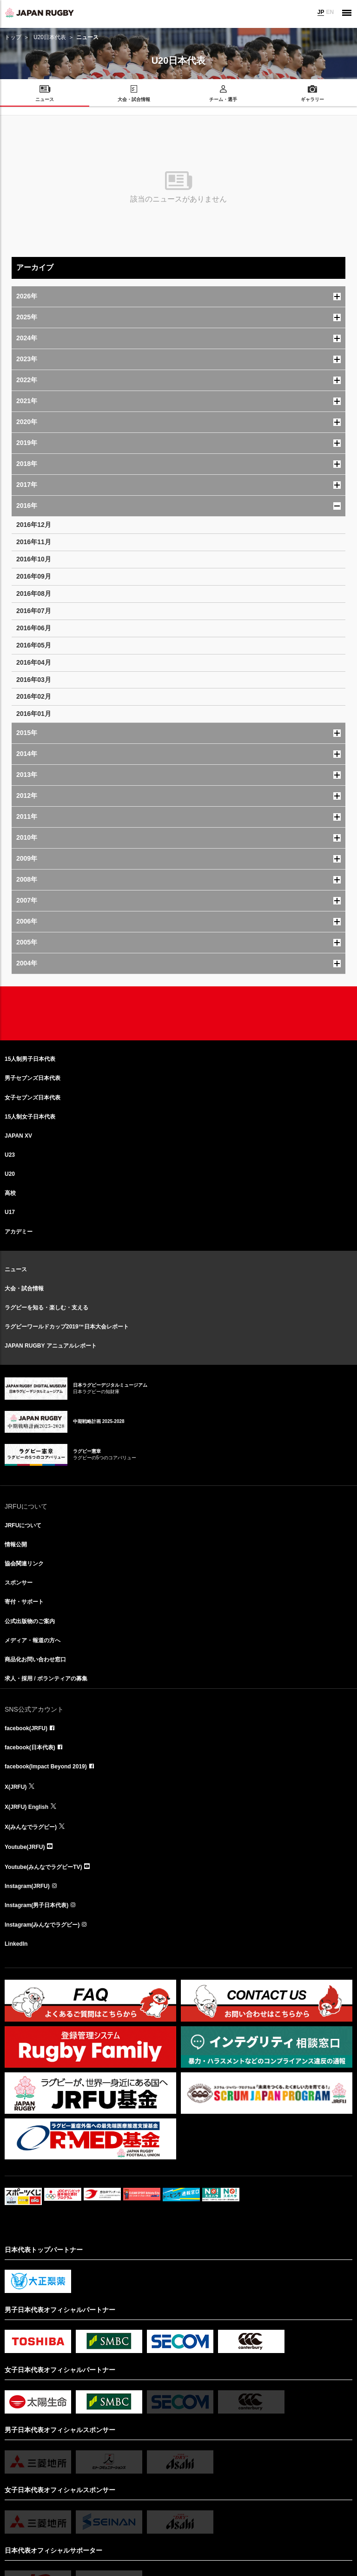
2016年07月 (33, 610)
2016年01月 (33, 713)
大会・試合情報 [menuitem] (134, 99)
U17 (10, 1212)
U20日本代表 (49, 37)
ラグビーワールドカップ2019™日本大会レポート (67, 1326)
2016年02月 (33, 696)
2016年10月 (33, 559)
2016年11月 (33, 542)
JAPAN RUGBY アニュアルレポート (51, 1345)
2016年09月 (33, 576)
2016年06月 (33, 628)
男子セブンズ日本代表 (32, 1078)
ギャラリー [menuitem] (312, 99)
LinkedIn (16, 1944)
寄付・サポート (24, 1601)
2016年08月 (33, 593)
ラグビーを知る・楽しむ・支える (46, 1307)
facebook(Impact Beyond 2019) (46, 1766)
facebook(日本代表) (30, 1747)
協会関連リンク (24, 1563)
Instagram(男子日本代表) (36, 1905)
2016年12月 (33, 524)
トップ (13, 37)
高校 (10, 1193)
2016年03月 (33, 679)
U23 (10, 1155)
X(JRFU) (15, 1787)
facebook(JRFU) (26, 1728)
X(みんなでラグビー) (31, 1827)
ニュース (16, 1269)
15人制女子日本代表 (30, 1116)
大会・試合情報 (24, 1288)
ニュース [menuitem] (44, 99)
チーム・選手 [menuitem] (223, 99)
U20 (10, 1174)
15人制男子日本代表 (30, 1059)
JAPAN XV (18, 1136)
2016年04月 (33, 662)
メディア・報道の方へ (32, 1640)
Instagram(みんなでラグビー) (42, 1925)
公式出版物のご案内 (30, 1621)
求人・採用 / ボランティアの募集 (46, 1678)
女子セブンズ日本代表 (32, 1097)
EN (330, 12)
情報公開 (16, 1544)
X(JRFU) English (26, 1807)
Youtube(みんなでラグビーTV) (43, 1867)
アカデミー (19, 1231)
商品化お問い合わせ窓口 (35, 1659)
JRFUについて (23, 1525)
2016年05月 (33, 645)
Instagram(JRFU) (27, 1886)
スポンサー (19, 1582)
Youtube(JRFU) (25, 1847)
